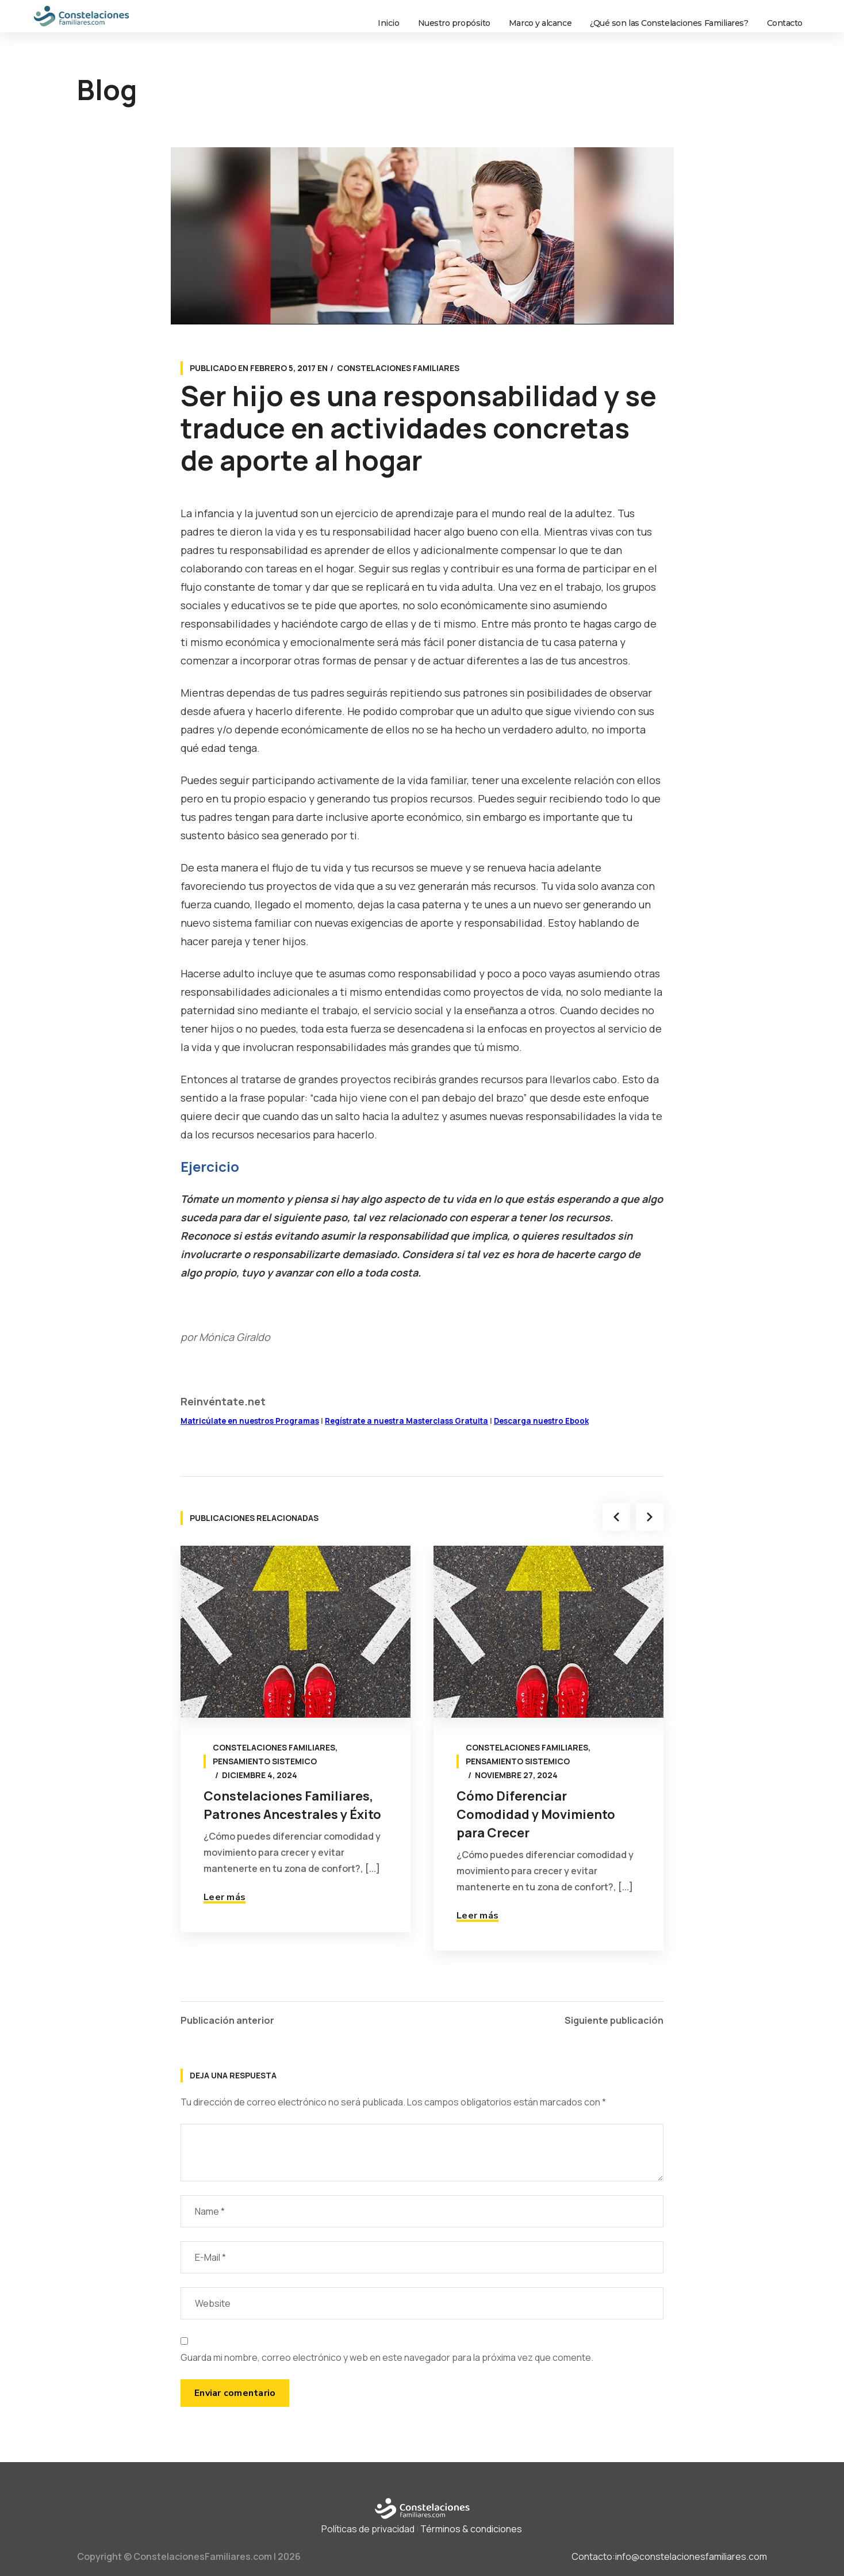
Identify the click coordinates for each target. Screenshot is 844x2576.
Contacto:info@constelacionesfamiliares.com (669, 2556)
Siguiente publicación (614, 2020)
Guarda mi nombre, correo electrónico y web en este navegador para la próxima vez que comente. (387, 2357)
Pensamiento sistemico (265, 1761)
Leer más (224, 1897)
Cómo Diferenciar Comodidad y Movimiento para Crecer (535, 1814)
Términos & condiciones (471, 2529)
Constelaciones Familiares (398, 367)
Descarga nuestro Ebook (541, 1421)
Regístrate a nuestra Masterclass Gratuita (406, 1421)
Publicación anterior (227, 2020)
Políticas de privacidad (368, 2529)
